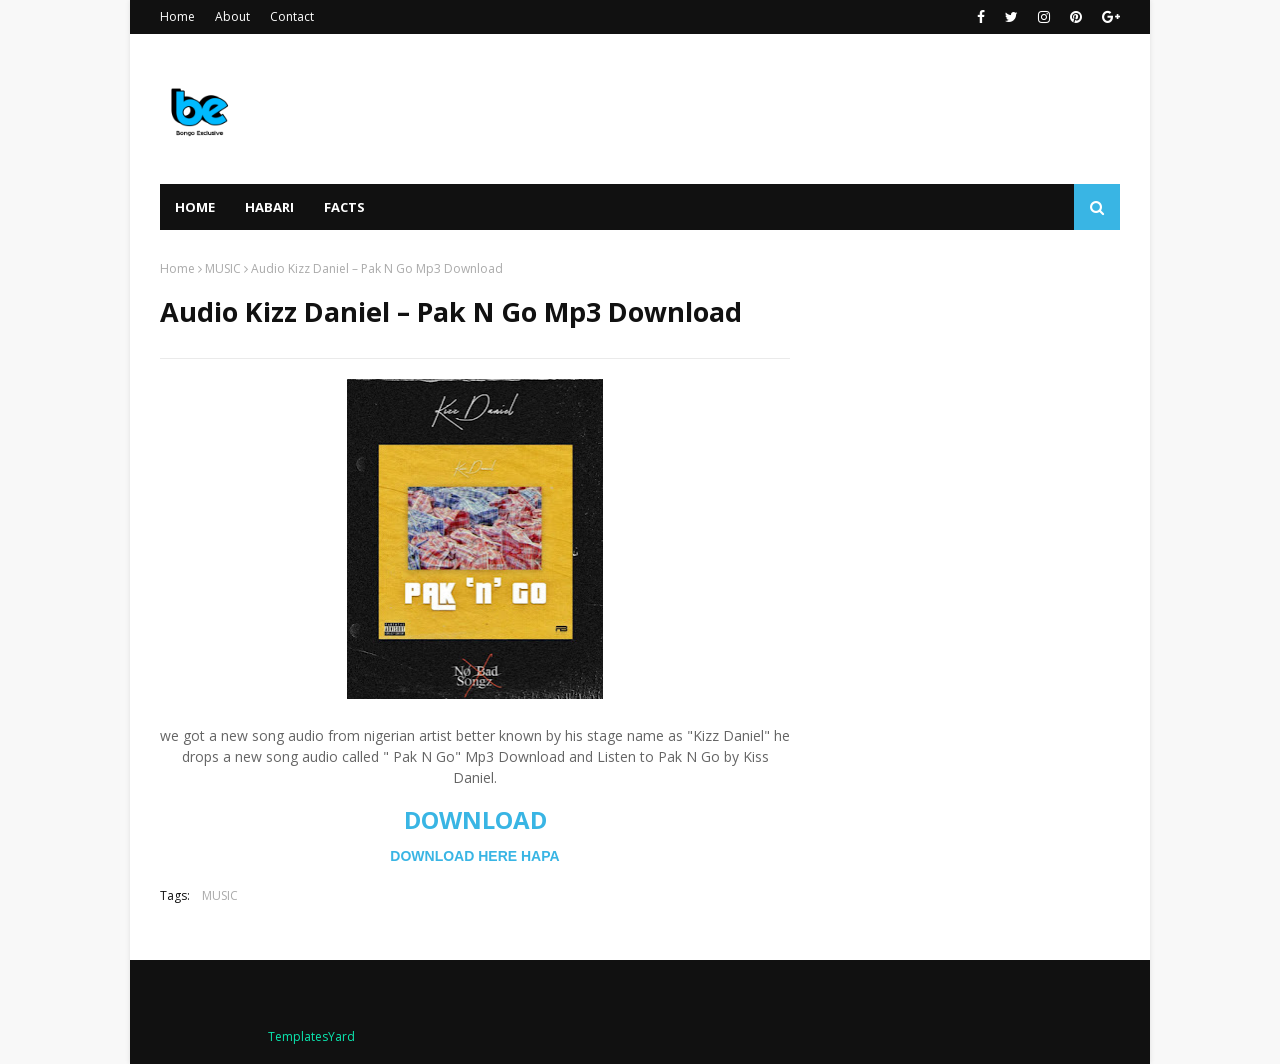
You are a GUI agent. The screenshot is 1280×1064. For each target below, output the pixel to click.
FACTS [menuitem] (344, 207)
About (232, 16)
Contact (292, 16)
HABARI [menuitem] (269, 207)
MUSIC (223, 268)
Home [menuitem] (195, 207)
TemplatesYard (311, 1036)
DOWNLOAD (475, 819)
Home (177, 16)
